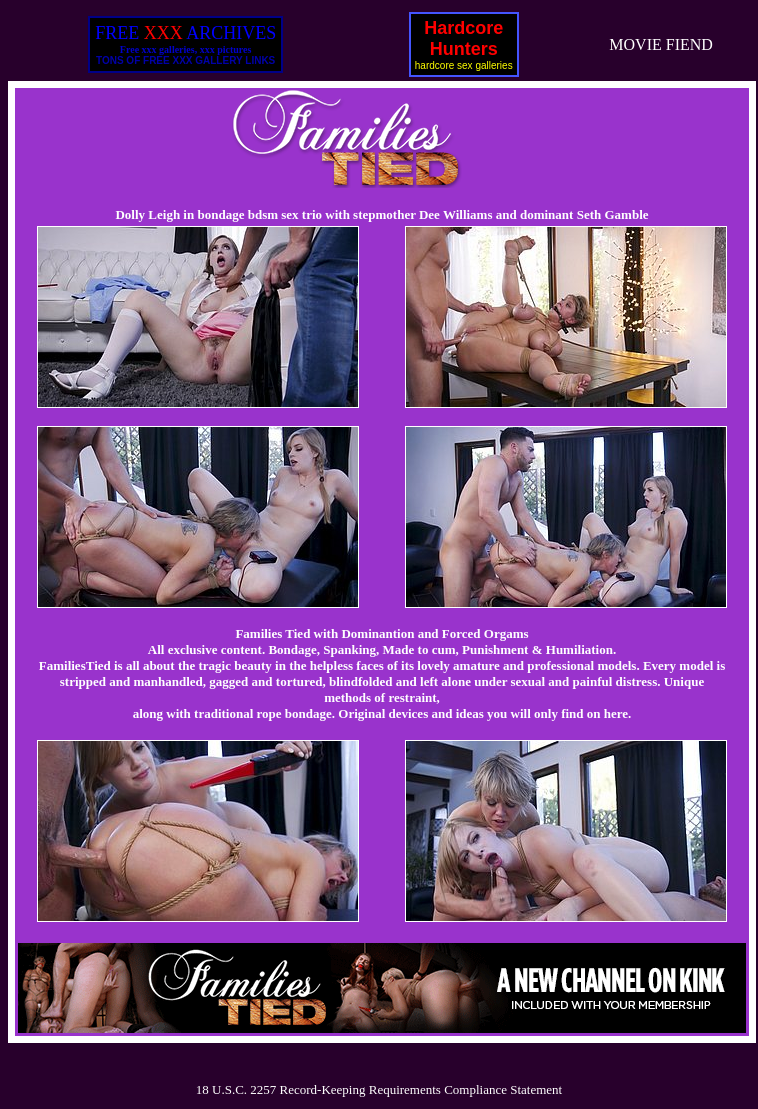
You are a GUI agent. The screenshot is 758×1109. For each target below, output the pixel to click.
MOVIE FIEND (661, 44)
